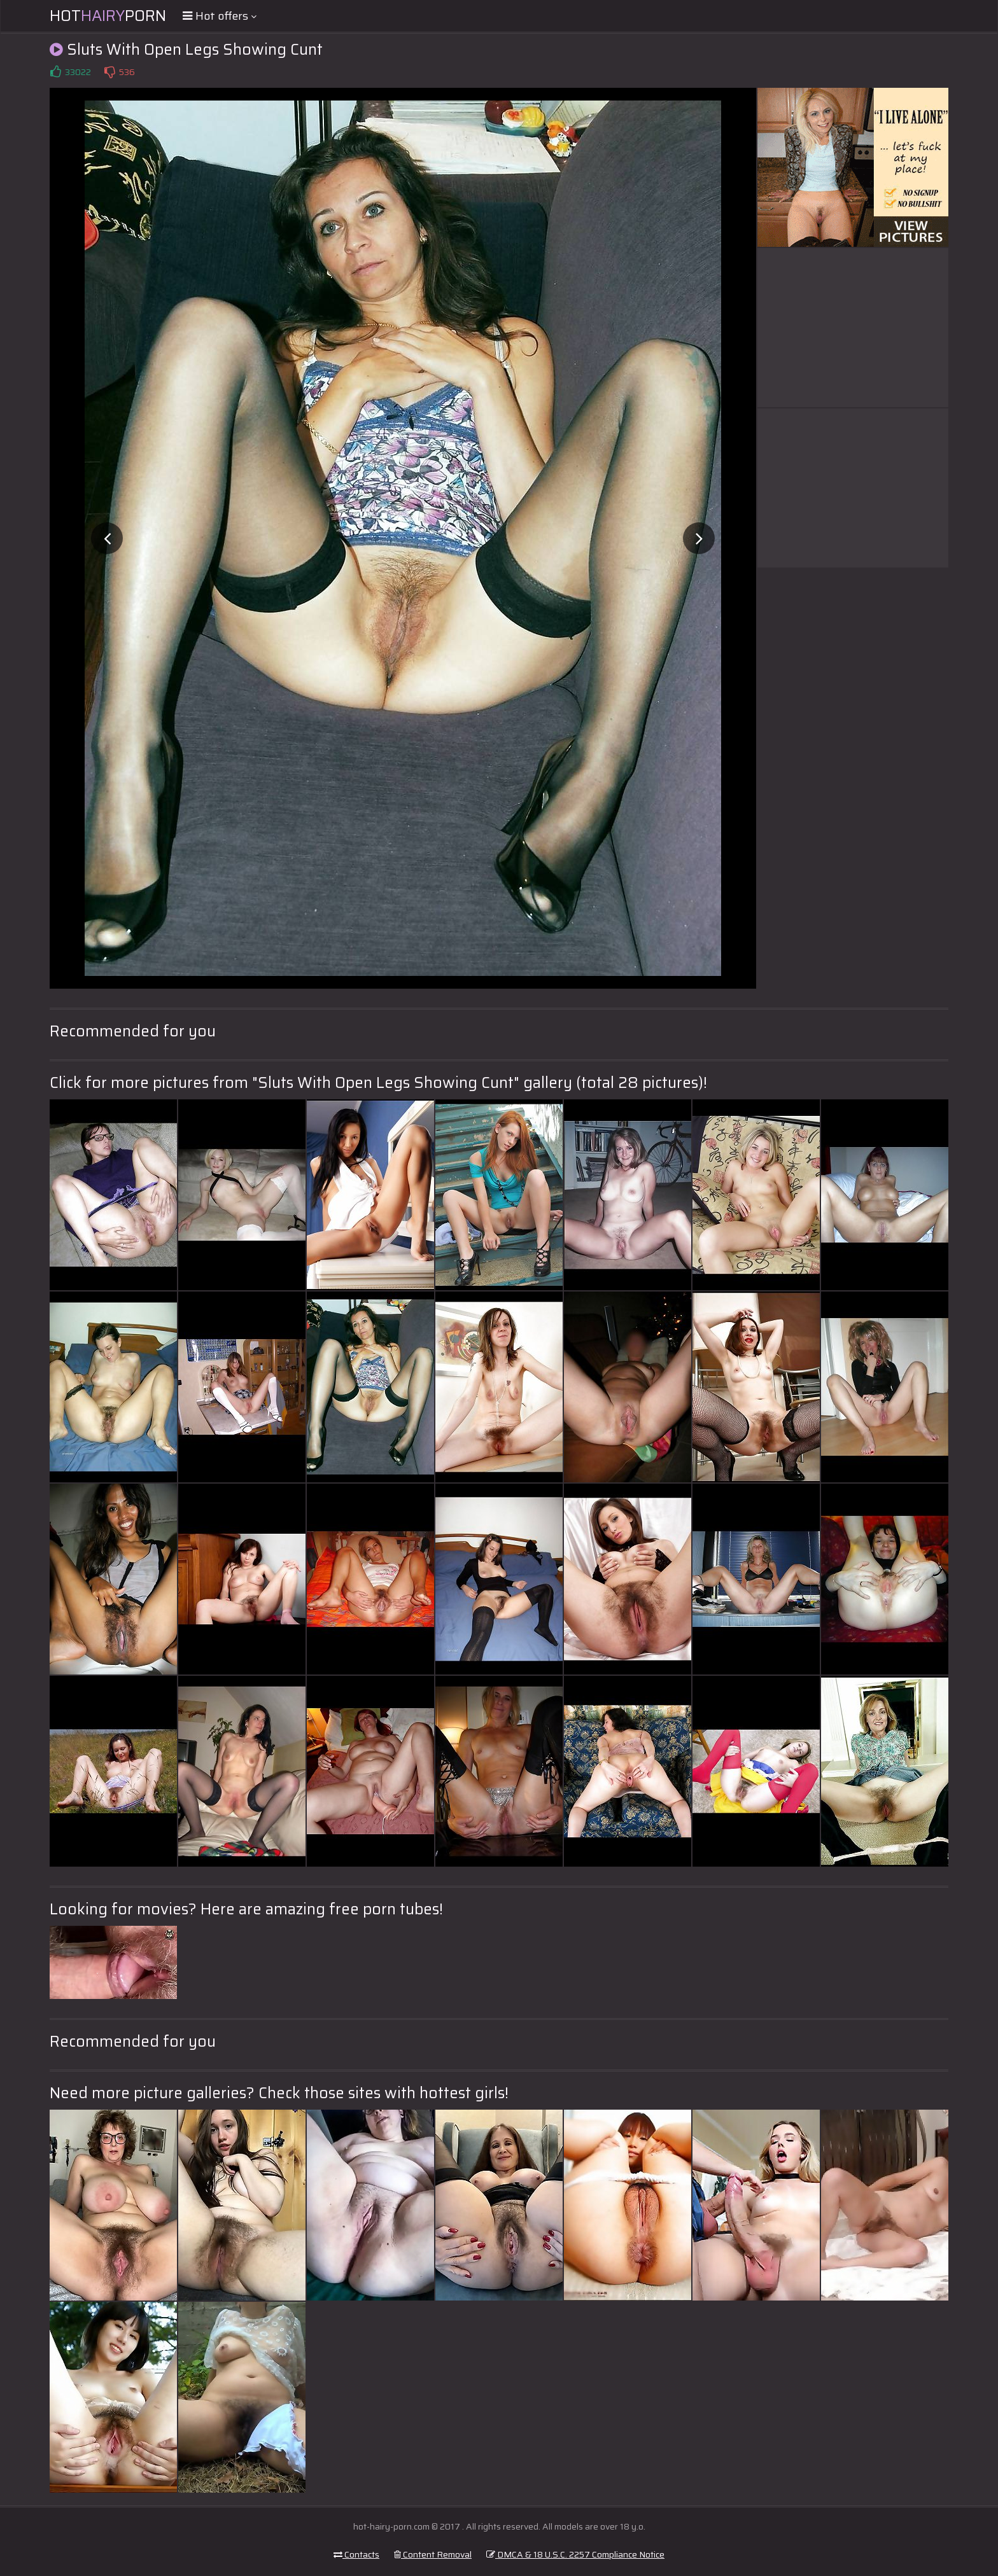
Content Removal (433, 2554)
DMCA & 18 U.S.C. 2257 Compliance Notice (575, 2554)
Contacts (356, 2554)
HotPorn (108, 16)
